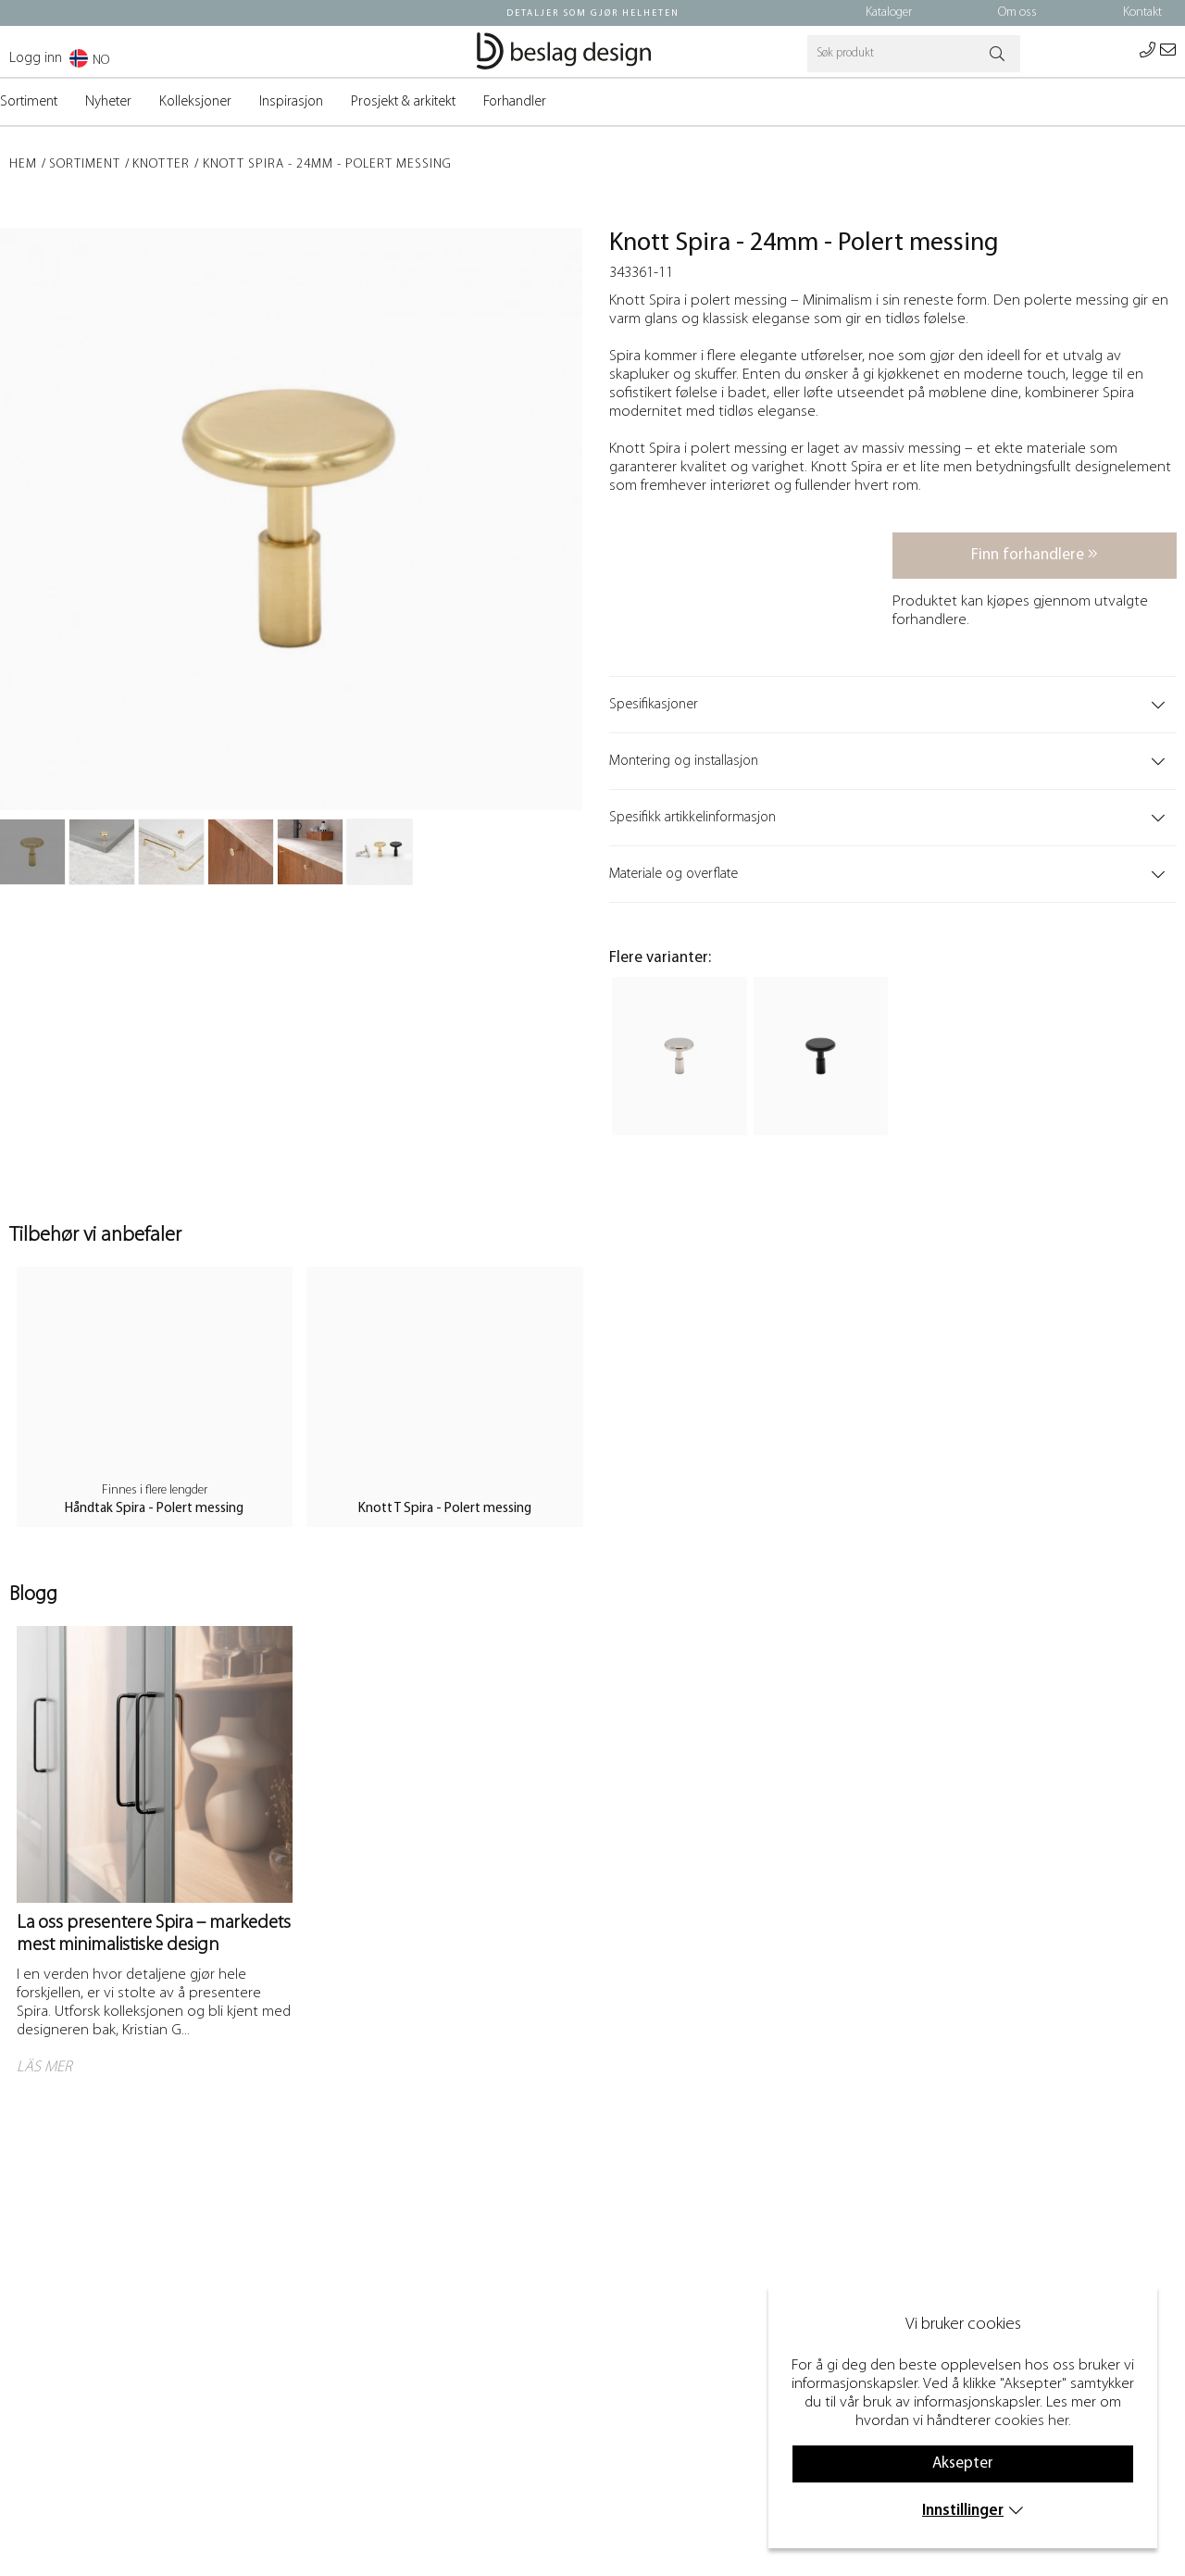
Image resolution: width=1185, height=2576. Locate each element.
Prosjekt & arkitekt (403, 101)
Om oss (1017, 12)
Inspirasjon (291, 101)
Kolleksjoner (195, 101)
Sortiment (28, 101)
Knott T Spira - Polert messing (444, 1509)
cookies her (1031, 2421)
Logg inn (35, 58)
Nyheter (108, 101)
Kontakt (1142, 12)
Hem (23, 164)
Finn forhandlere (1034, 554)
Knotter (161, 164)
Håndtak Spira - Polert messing (154, 1509)
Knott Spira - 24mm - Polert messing (327, 164)
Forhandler (514, 101)
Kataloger (889, 12)
